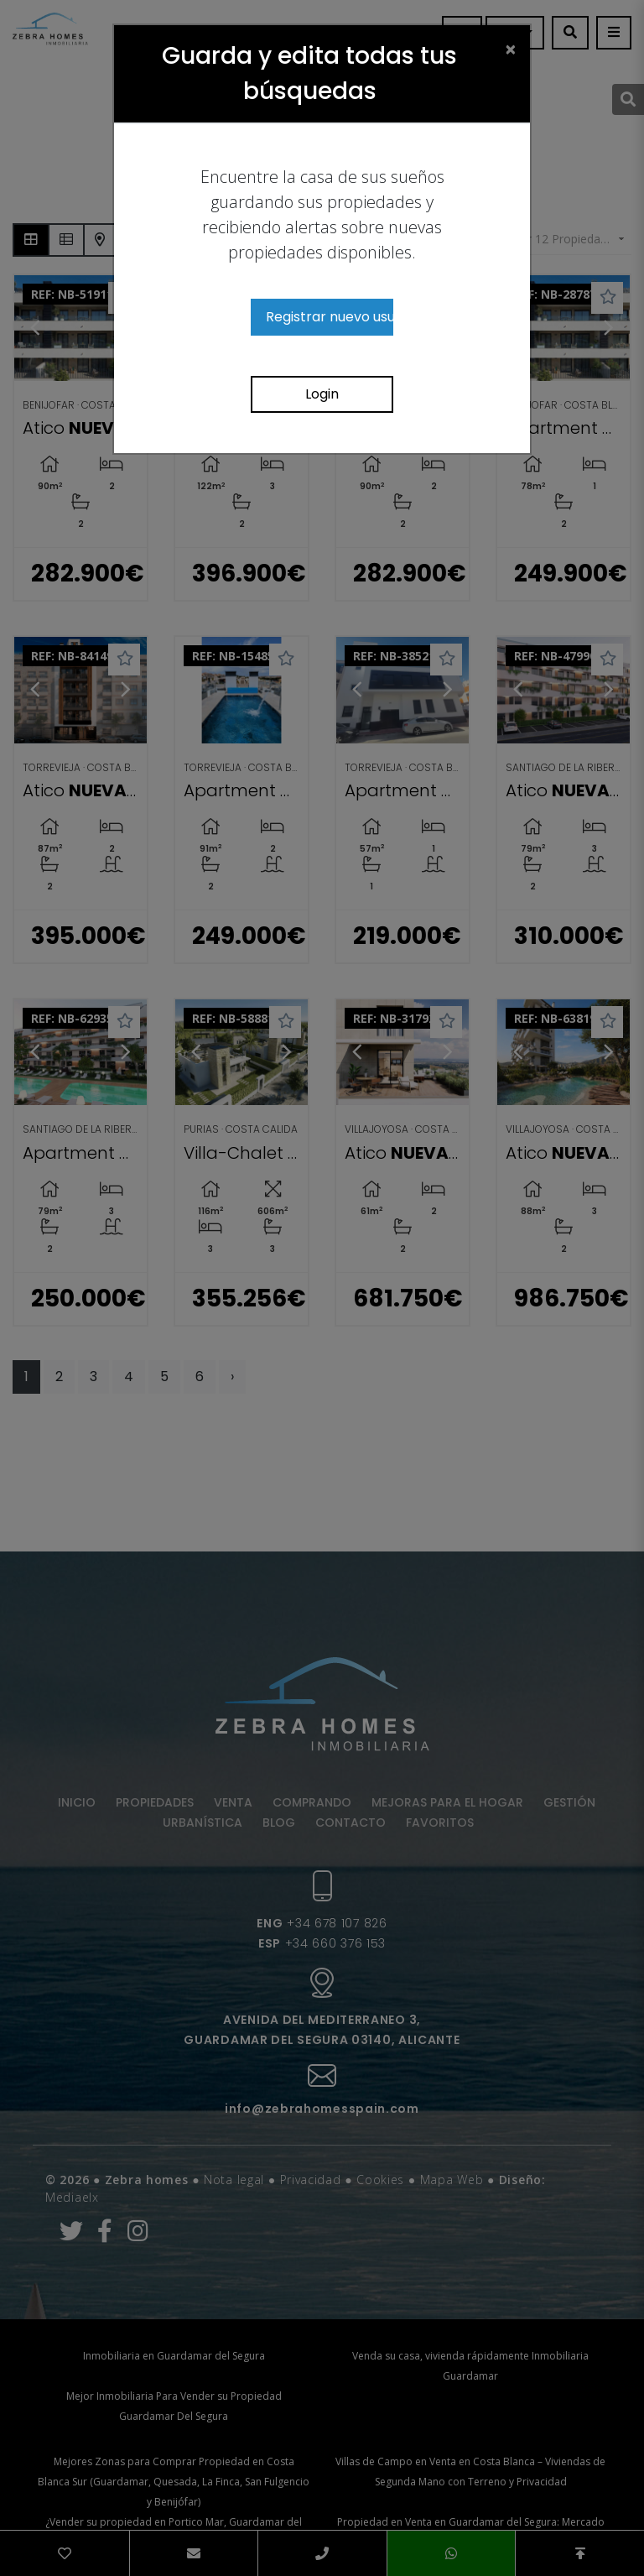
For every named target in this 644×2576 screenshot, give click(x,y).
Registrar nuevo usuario (329, 316)
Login (322, 394)
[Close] (510, 48)
